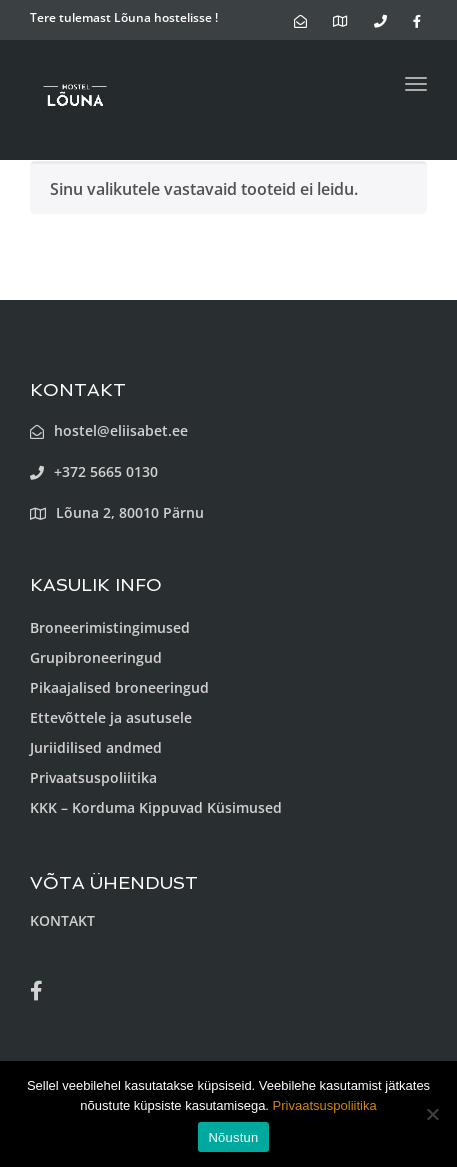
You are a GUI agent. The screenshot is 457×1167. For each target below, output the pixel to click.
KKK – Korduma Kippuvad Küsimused (156, 807)
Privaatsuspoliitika (93, 777)
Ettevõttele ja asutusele (111, 717)
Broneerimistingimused (110, 627)
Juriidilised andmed (96, 747)
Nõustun (233, 1137)
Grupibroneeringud (96, 657)
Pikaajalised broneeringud (119, 687)
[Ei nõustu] (432, 1114)
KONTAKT (62, 920)
